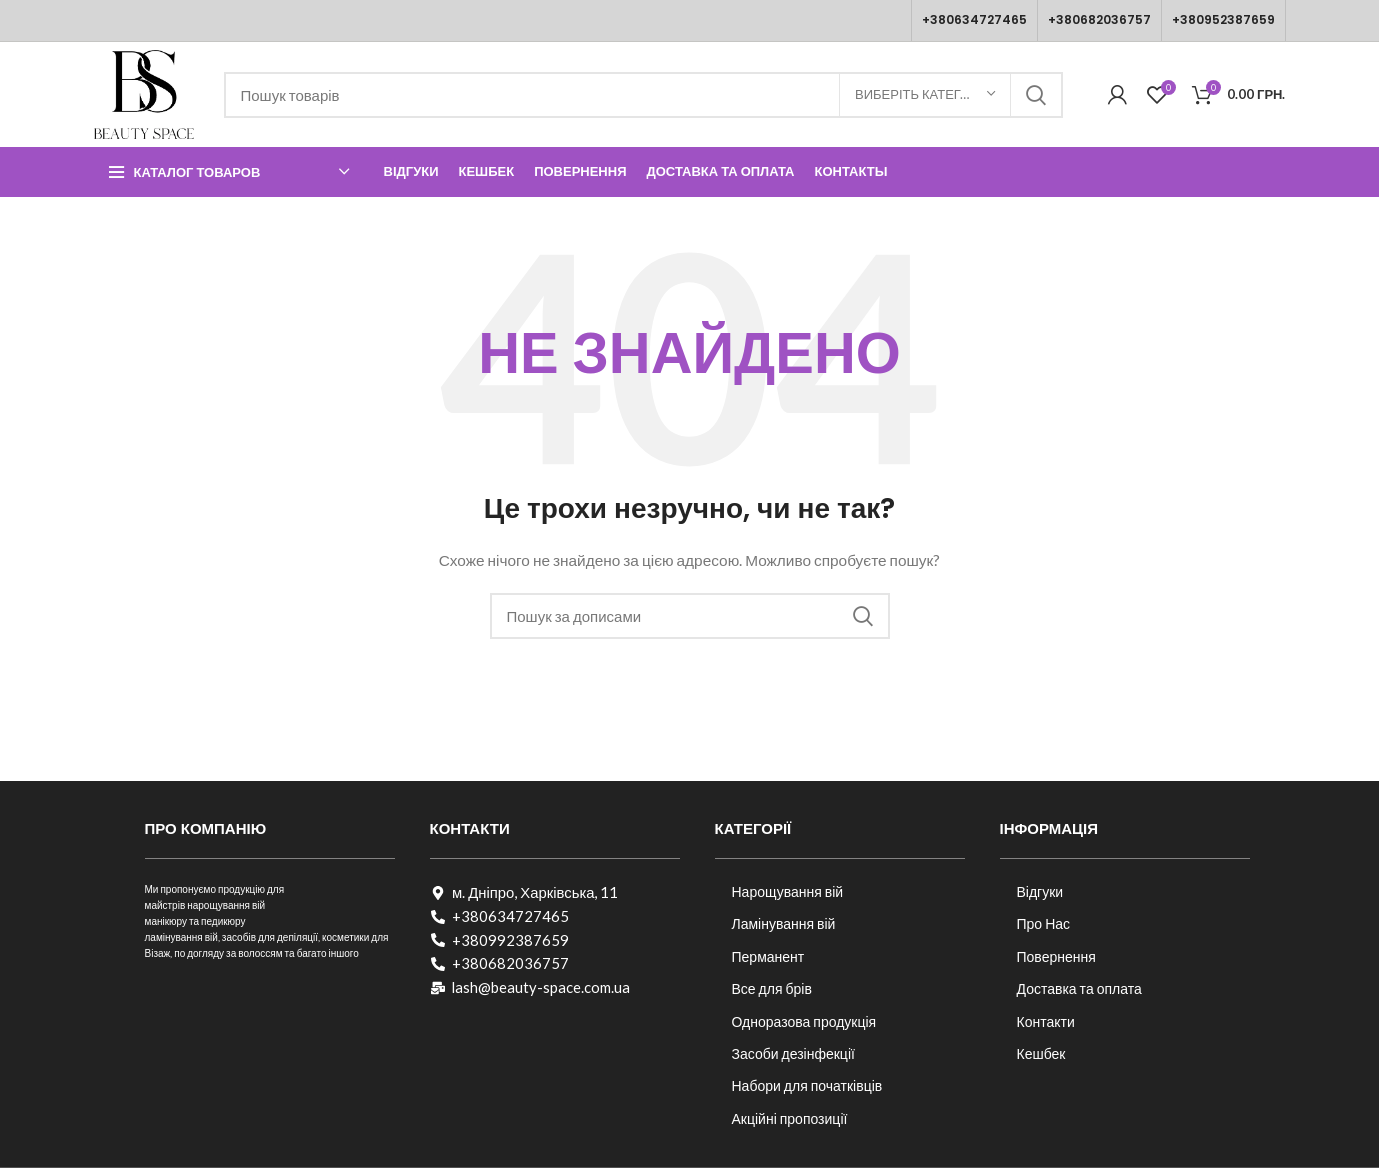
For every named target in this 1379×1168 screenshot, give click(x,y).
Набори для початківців (807, 1085)
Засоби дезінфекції (793, 1053)
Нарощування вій (788, 891)
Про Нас (1044, 923)
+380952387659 (1223, 19)
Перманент (768, 956)
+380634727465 (974, 19)
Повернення (1056, 956)
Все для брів (772, 988)
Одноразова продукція (804, 1021)
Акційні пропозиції (790, 1118)
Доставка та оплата (1079, 988)
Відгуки (1040, 891)
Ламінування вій (784, 923)
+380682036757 (1099, 19)
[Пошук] (644, 95)
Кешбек (1041, 1053)
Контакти (1046, 1021)
